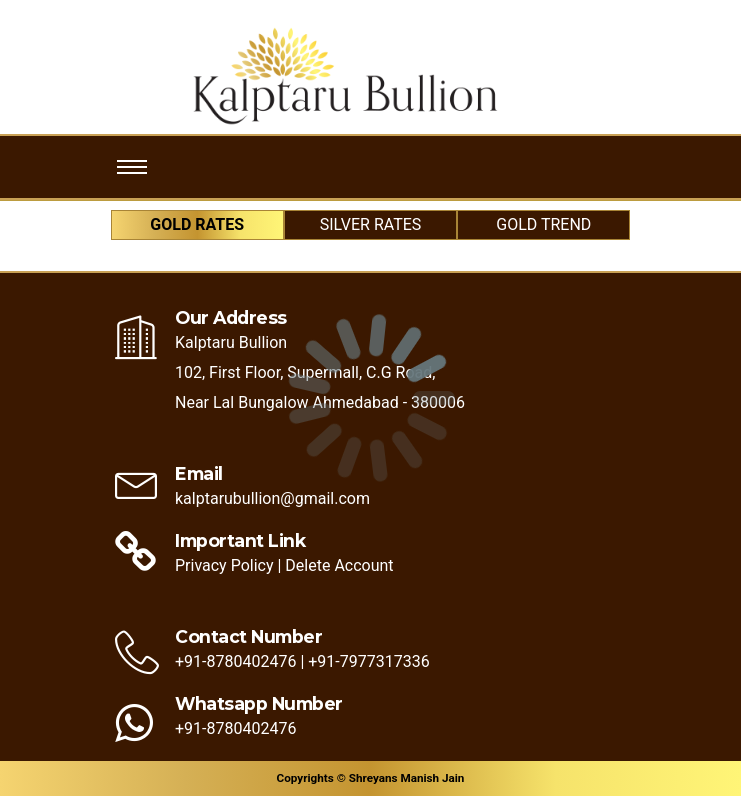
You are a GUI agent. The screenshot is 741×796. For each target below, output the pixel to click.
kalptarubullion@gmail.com (272, 498)
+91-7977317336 (368, 661)
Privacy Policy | (228, 565)
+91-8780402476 (237, 661)
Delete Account (339, 565)
